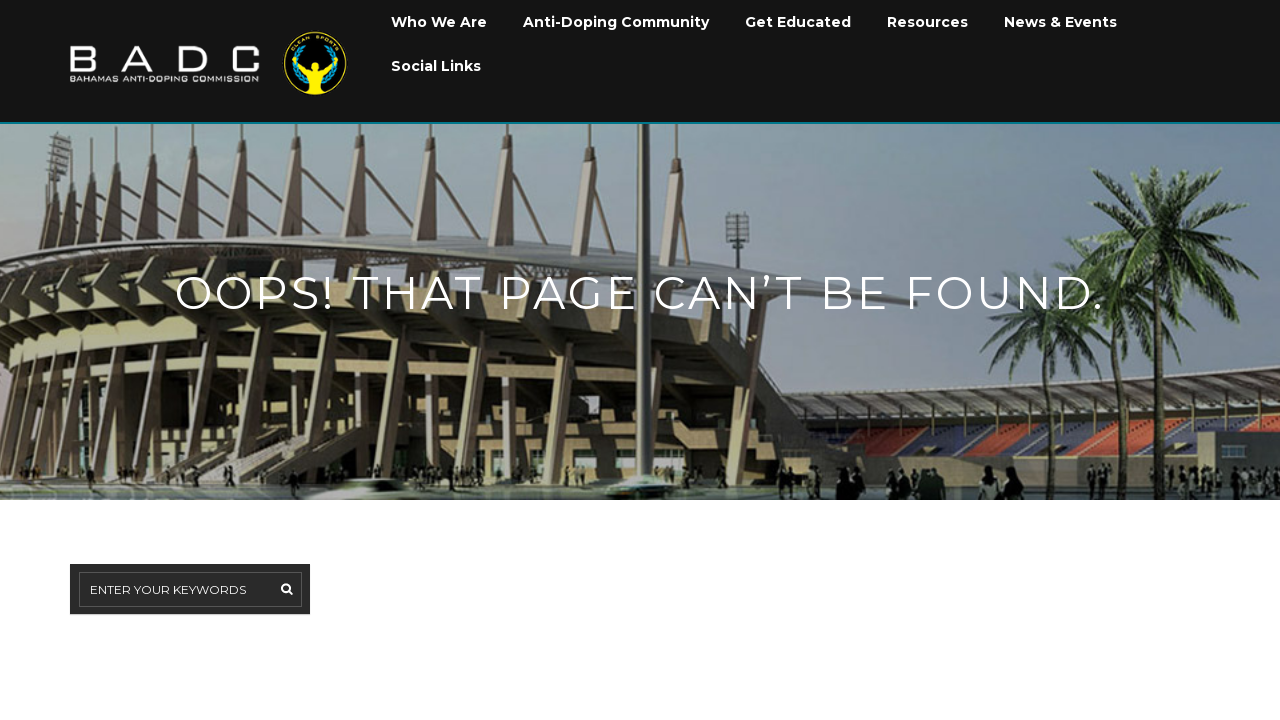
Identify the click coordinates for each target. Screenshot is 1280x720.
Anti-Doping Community (616, 22)
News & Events (1060, 22)
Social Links (436, 66)
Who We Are (439, 22)
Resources (927, 22)
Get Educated (798, 22)
